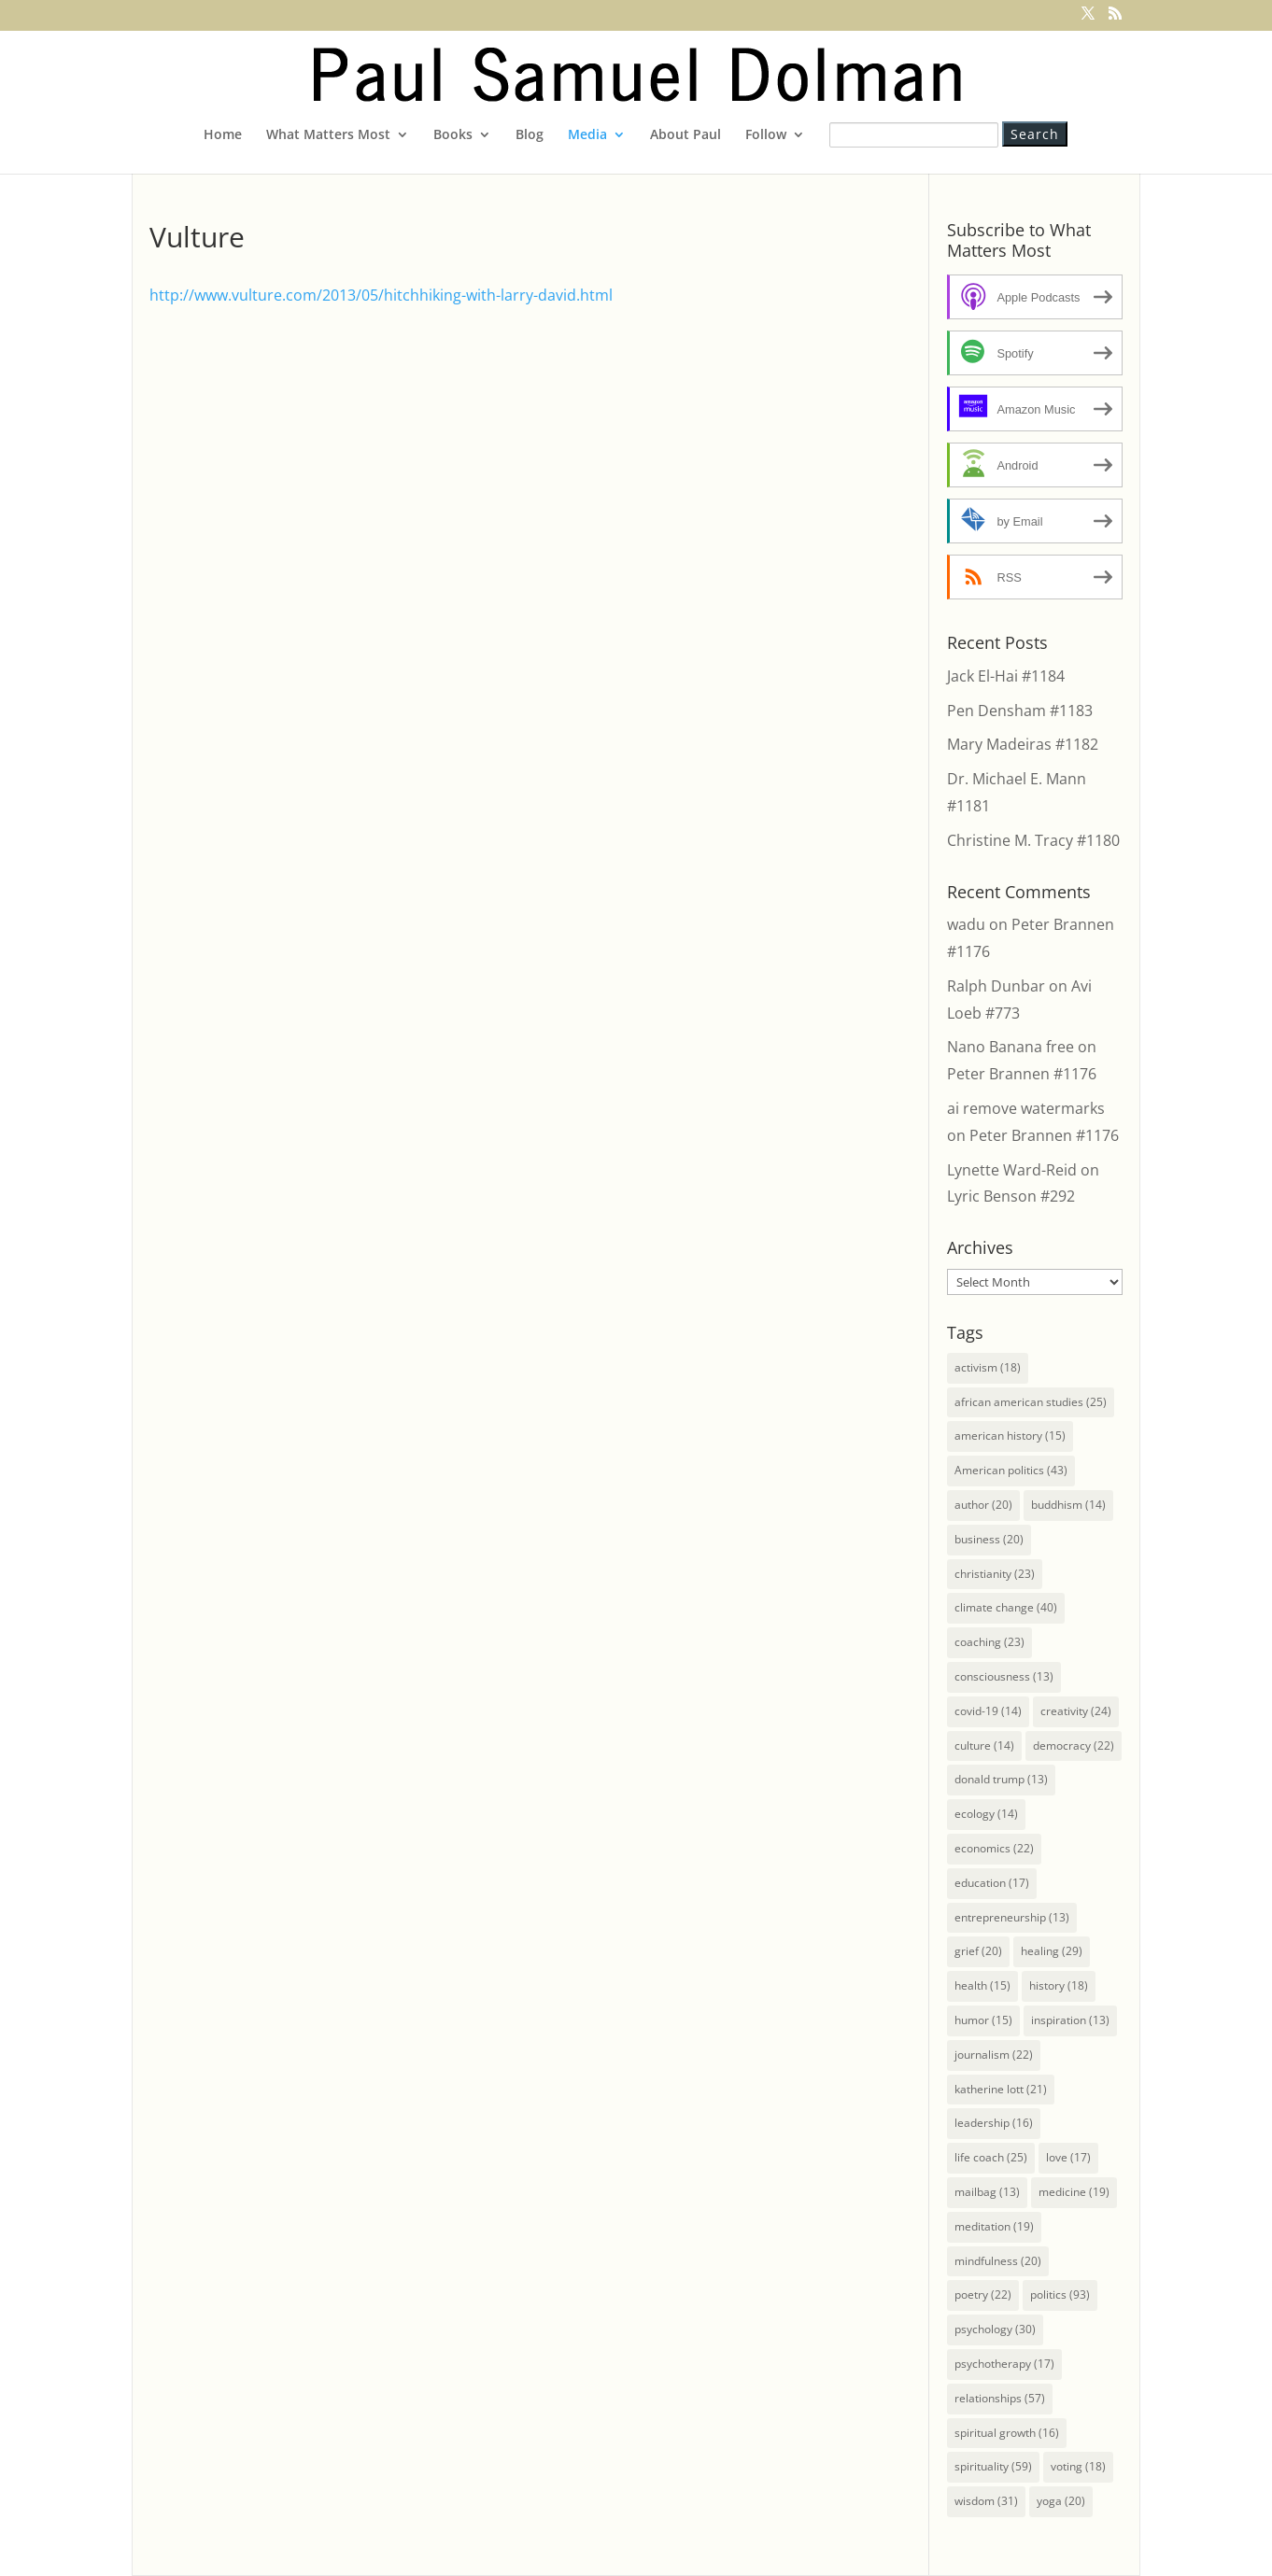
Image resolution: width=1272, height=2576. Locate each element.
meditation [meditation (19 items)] (994, 2226)
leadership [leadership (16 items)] (993, 2123)
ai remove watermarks (1026, 1108)
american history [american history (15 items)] (1010, 1435)
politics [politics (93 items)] (1060, 2294)
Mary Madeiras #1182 (1022, 744)
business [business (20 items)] (989, 1539)
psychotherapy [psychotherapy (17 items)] (1004, 2364)
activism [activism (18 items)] (987, 1367)
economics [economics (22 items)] (994, 1848)
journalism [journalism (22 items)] (993, 2054)
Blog (530, 135)
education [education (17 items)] (991, 1883)
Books (453, 135)
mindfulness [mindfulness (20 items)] (997, 2261)
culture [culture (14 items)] (984, 1745)
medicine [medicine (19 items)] (1074, 2192)
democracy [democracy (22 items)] (1073, 1745)
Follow (765, 135)
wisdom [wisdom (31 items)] (986, 2501)
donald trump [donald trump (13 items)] (1001, 1779)
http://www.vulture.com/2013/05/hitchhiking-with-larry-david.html (381, 295)
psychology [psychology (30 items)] (995, 2329)
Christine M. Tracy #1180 (1033, 840)
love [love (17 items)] (1068, 2157)
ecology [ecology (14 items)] (986, 1814)
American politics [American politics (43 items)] (1010, 1470)
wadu (966, 924)
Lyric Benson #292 (1011, 1196)
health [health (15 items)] (982, 1985)
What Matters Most (328, 135)
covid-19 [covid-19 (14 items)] (988, 1711)
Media (587, 135)
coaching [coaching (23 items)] (989, 1642)
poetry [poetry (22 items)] (982, 2294)
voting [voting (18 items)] (1078, 2466)
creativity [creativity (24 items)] (1075, 1711)
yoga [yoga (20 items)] (1061, 2501)
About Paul (685, 135)
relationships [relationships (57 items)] (999, 2398)
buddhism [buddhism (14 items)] (1068, 1505)
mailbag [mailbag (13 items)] (987, 2192)
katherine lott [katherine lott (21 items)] (1000, 2089)
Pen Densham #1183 (1020, 710)
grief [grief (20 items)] (978, 1951)
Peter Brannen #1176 (1021, 1073)
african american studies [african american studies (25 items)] (1030, 1402)
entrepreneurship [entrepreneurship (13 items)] (1011, 1917)
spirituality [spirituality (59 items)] (993, 2466)
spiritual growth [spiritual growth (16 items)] (1006, 2433)
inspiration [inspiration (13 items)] (1070, 2020)
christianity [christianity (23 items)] (994, 1574)
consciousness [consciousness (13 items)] (1003, 1676)
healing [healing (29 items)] (1051, 1951)
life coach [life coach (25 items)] (990, 2157)
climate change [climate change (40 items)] (1005, 1607)
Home (223, 135)
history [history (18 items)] (1058, 1985)
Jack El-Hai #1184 (1006, 676)
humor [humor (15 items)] (983, 2020)
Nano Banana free (1010, 1046)
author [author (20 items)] (983, 1505)
